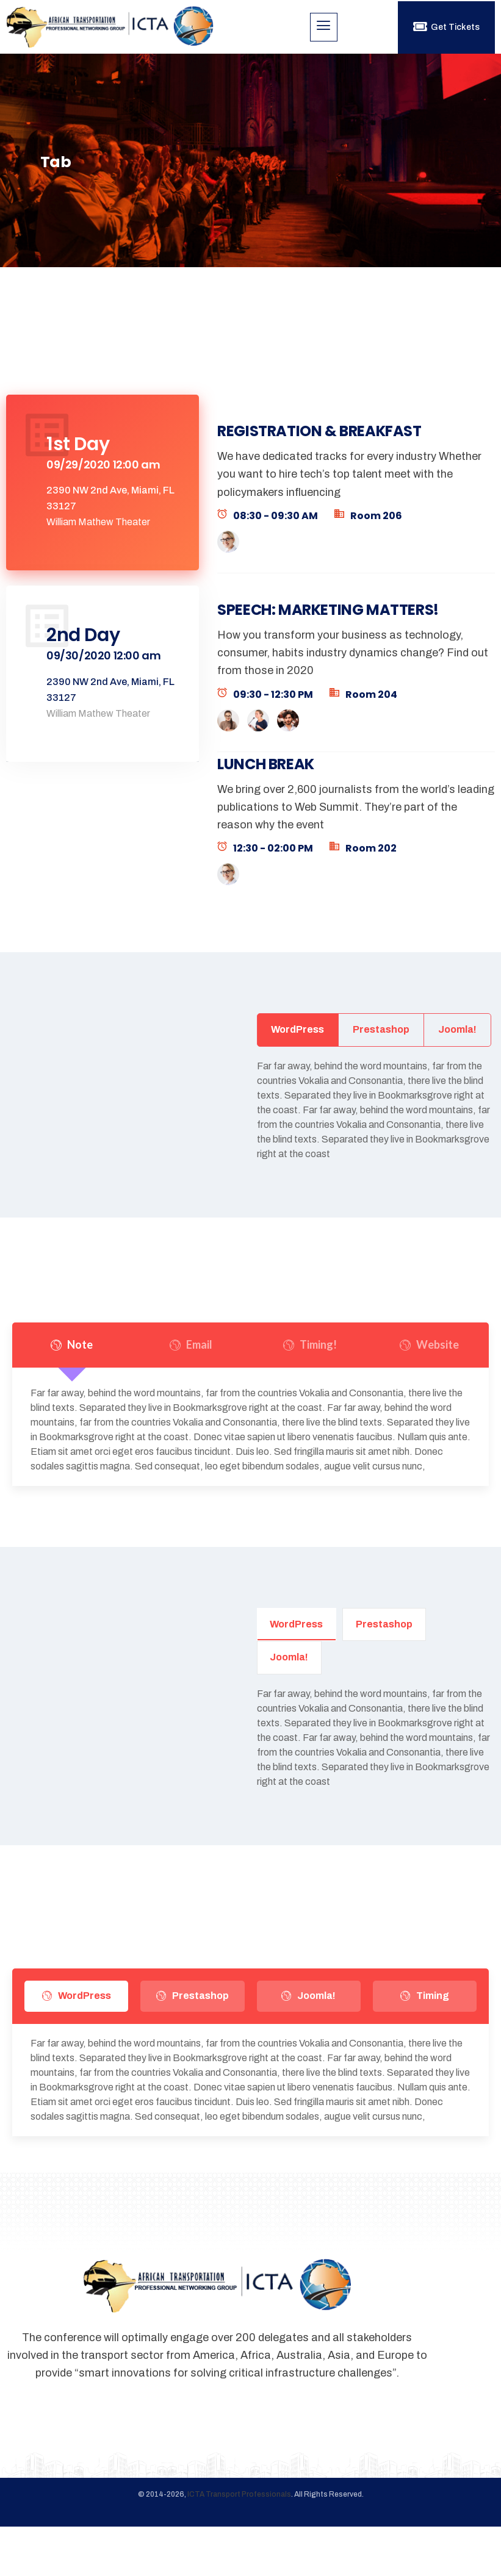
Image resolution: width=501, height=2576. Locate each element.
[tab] (102, 491)
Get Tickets (446, 27)
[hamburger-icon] (323, 27)
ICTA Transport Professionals (239, 2544)
